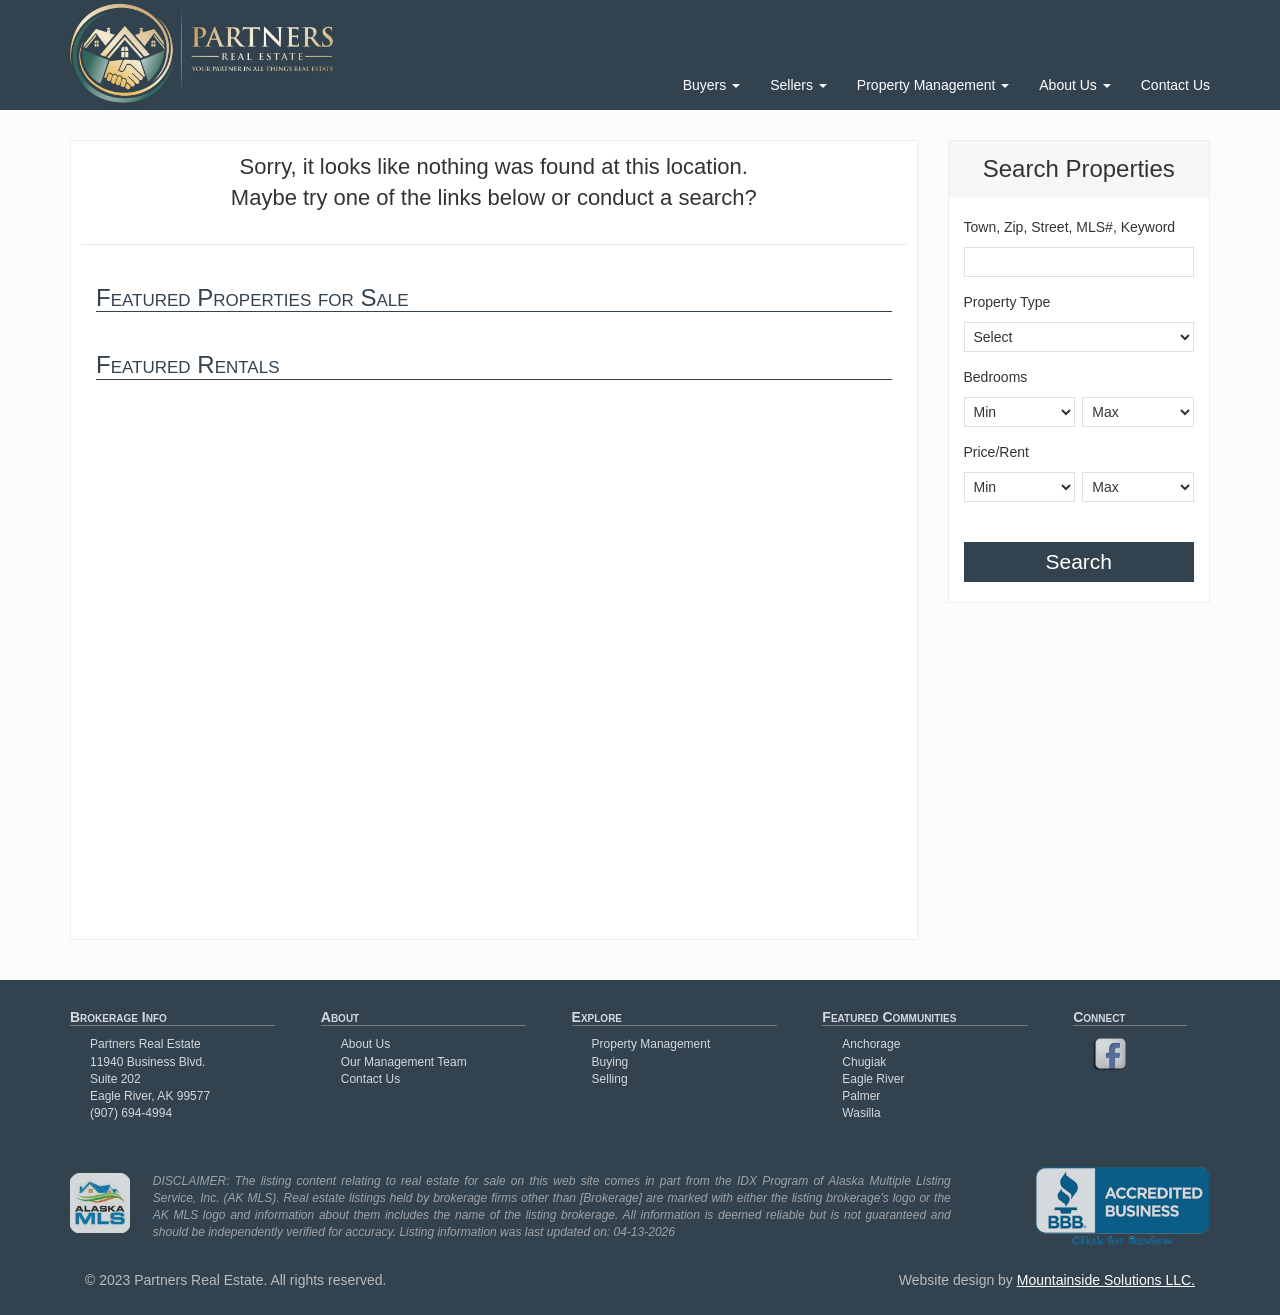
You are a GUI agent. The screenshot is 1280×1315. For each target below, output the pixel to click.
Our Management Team (404, 1062)
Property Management (933, 85)
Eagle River (873, 1079)
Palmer (861, 1096)
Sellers (798, 85)
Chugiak (864, 1062)
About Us (1074, 85)
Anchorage (871, 1044)
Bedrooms (996, 377)
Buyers (711, 85)
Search (1078, 561)
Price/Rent (996, 452)
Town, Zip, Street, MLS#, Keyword (1070, 227)
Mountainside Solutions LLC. (1106, 1280)
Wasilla (861, 1113)
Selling (610, 1079)
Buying (610, 1062)
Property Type (1007, 302)
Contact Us (1175, 85)
